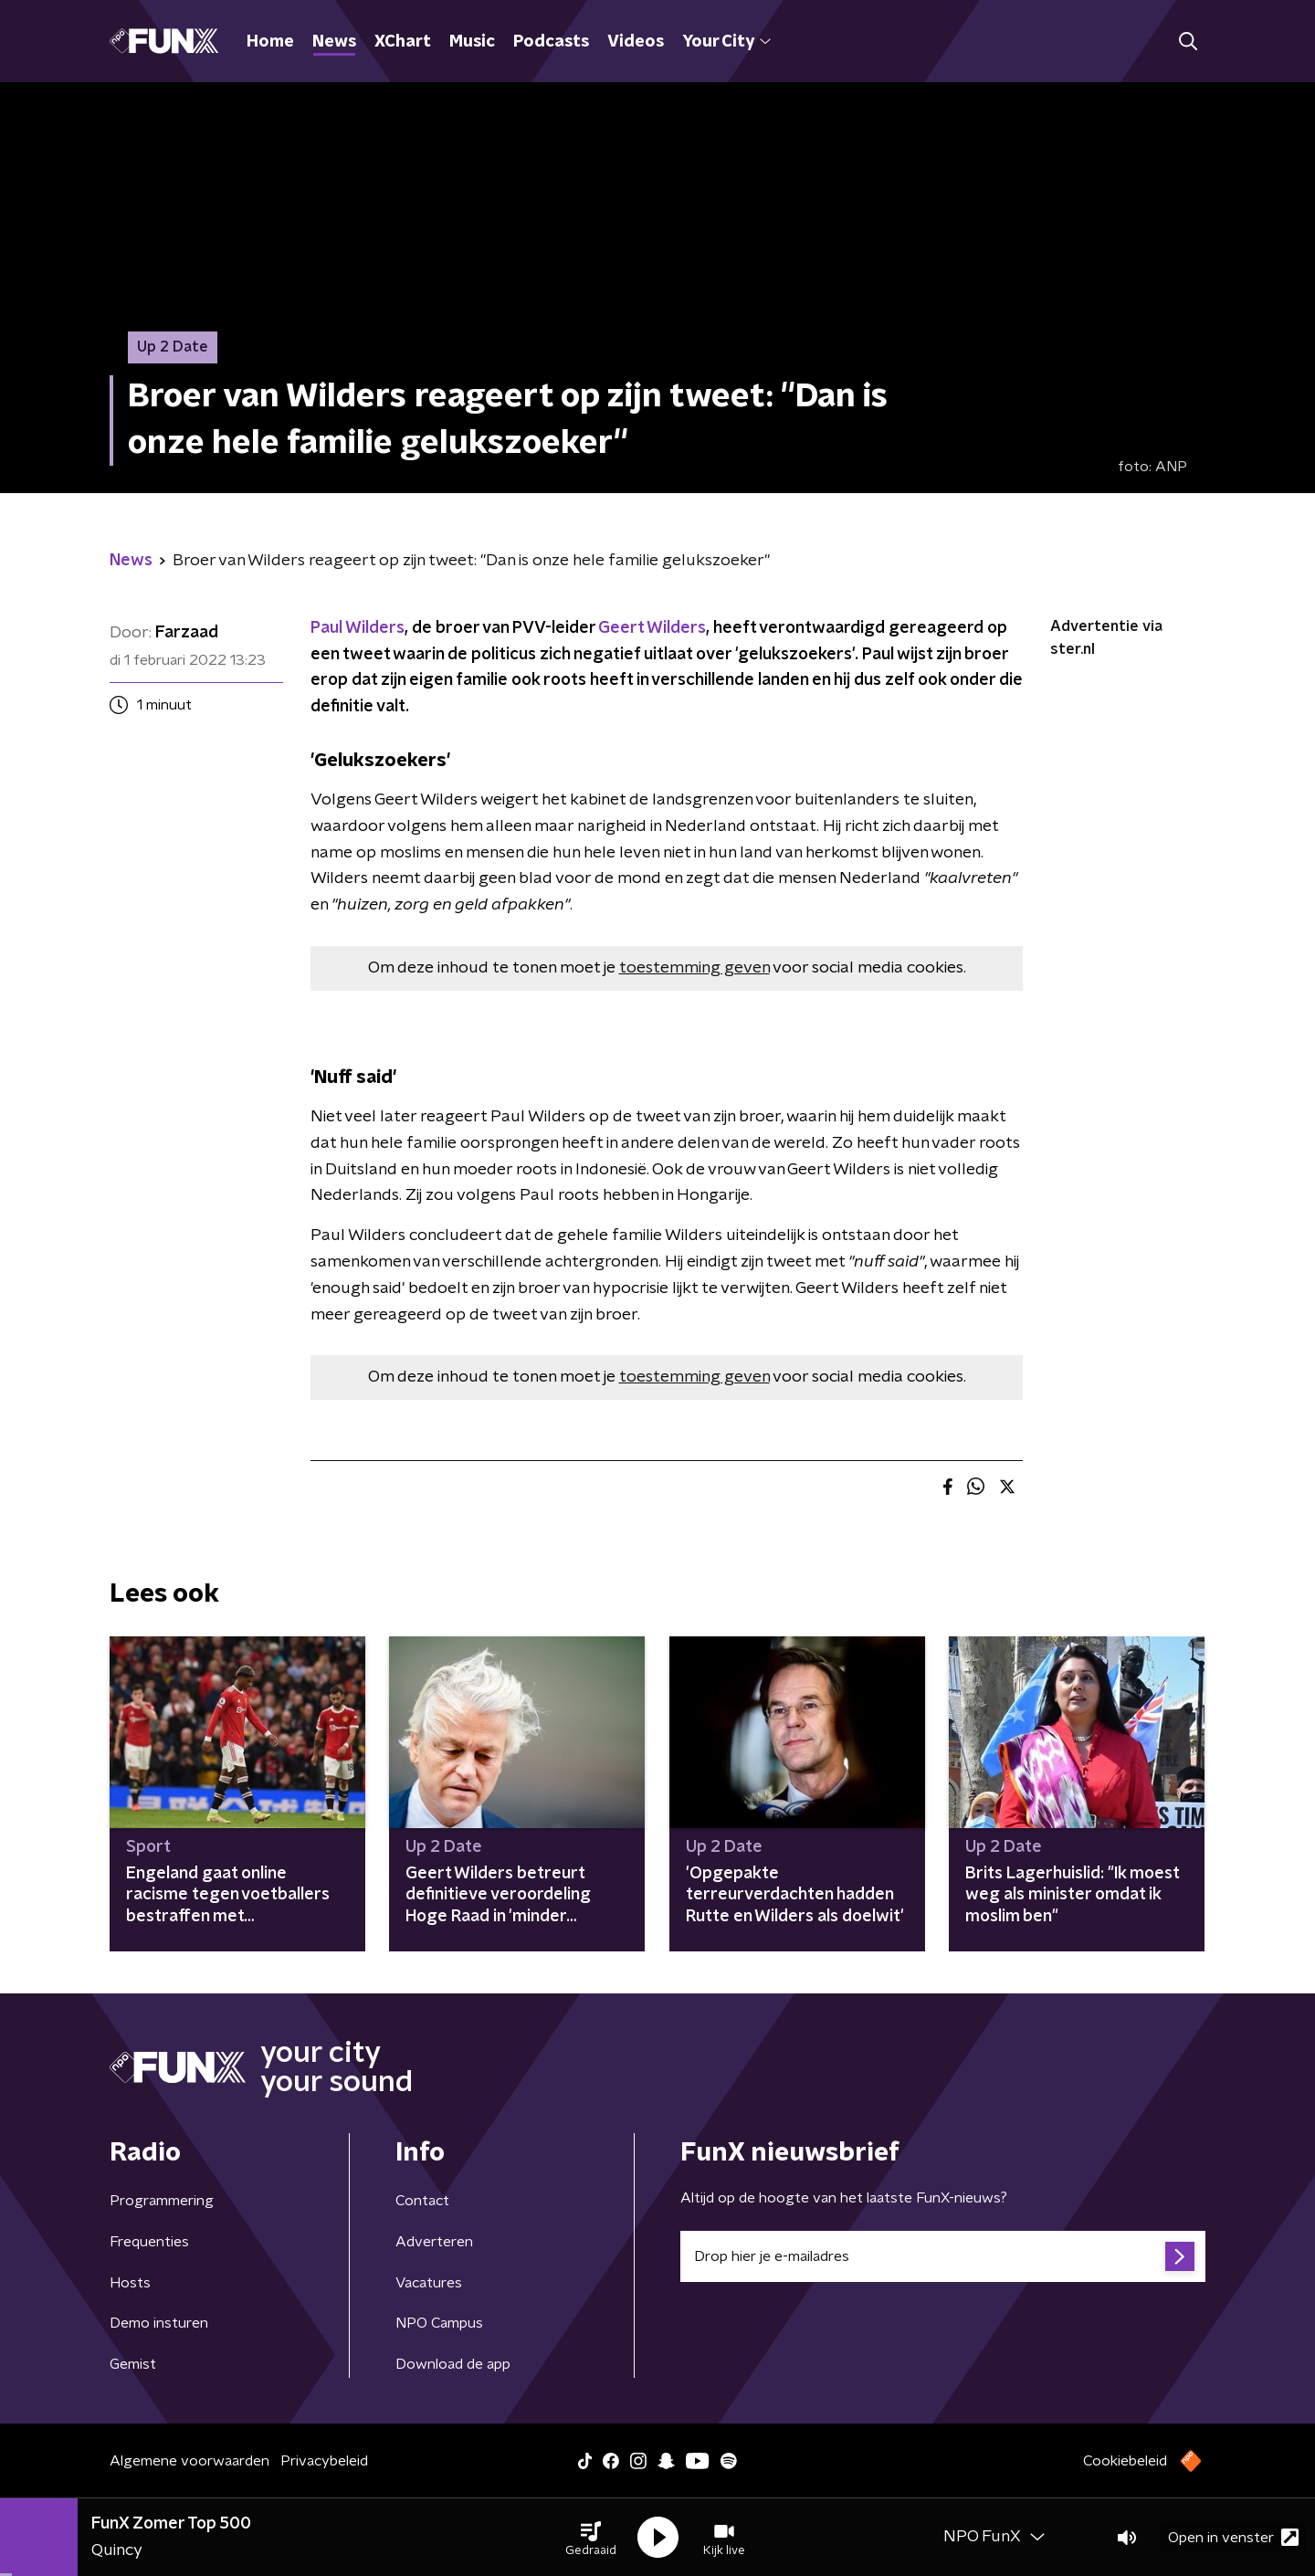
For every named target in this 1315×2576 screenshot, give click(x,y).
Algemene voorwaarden (189, 2461)
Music (472, 42)
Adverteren (434, 2241)
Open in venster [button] (1233, 2537)
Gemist (133, 2364)
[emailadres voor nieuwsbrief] (942, 2256)
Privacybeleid (324, 2461)
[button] (591, 2537)
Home (270, 42)
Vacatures (428, 2283)
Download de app (452, 2364)
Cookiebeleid (1125, 2461)
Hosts (130, 2283)
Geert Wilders (652, 628)
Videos (635, 42)
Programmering (162, 2200)
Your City (726, 42)
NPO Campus (439, 2323)
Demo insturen (159, 2323)
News (334, 42)
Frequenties (149, 2241)
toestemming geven (694, 968)
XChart (402, 42)
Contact (422, 2200)
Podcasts (551, 42)
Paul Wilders (357, 628)
